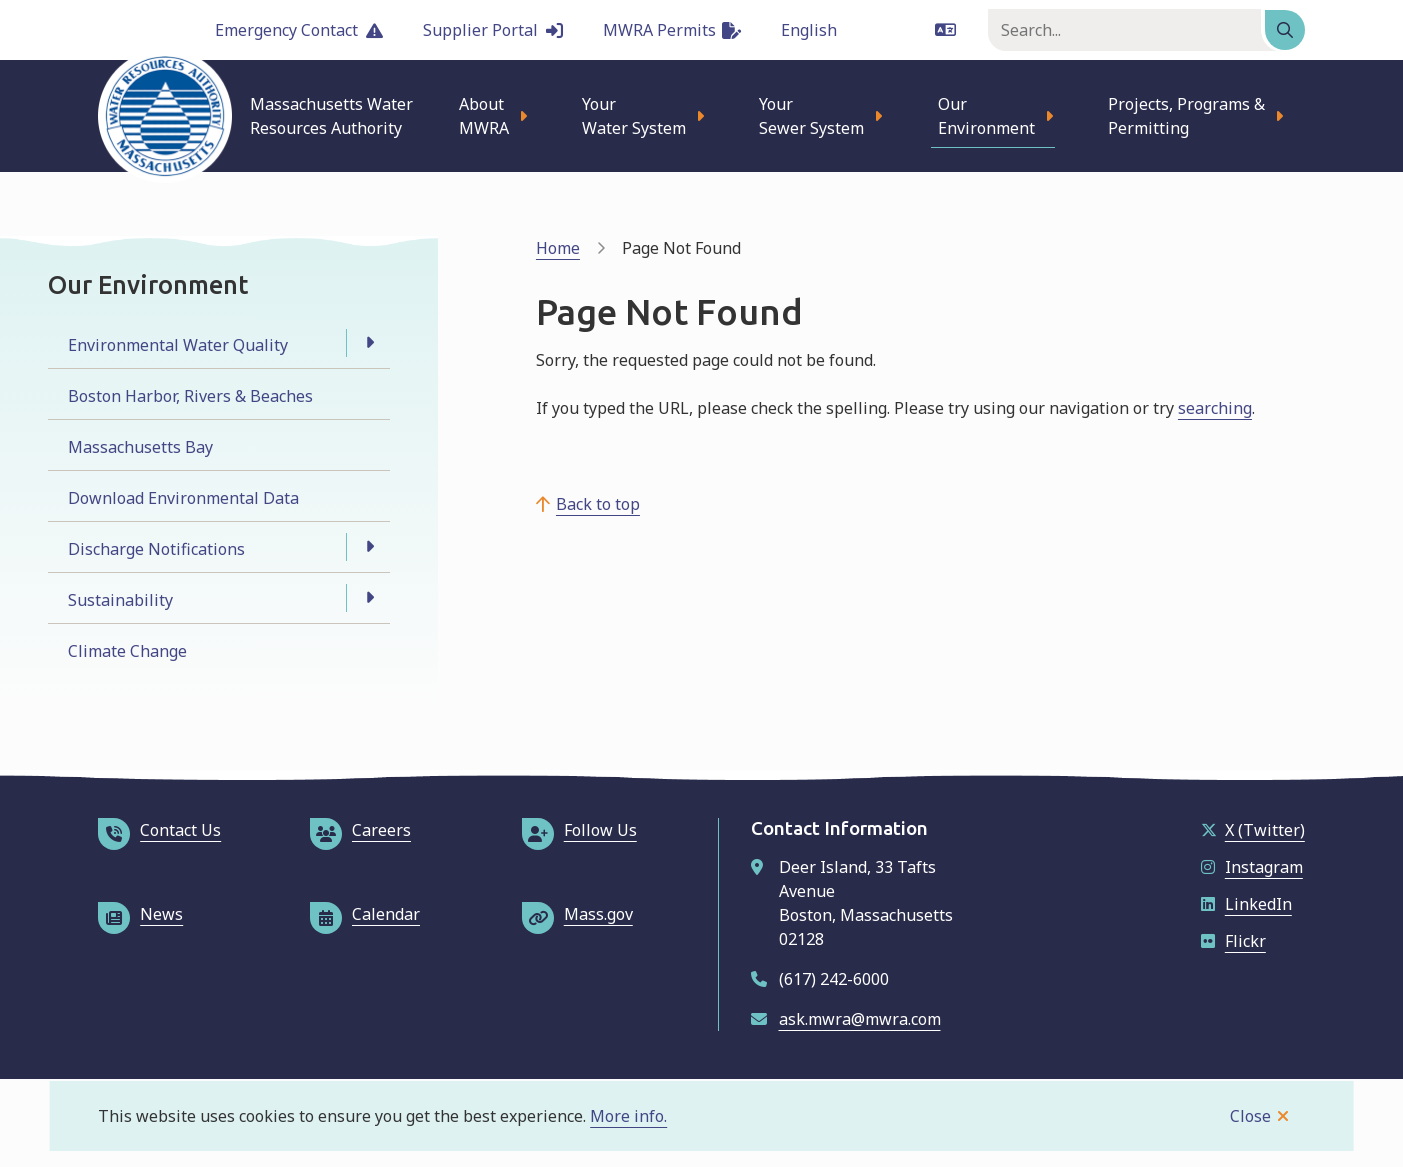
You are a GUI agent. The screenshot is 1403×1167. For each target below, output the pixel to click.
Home (558, 248)
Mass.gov (577, 914)
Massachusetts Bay (140, 447)
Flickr (1233, 941)
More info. (628, 1116)
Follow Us (579, 830)
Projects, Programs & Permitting (1186, 116)
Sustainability (120, 600)
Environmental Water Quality (178, 345)
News (140, 914)
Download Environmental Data (183, 498)
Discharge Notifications (156, 549)
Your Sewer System (811, 116)
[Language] (868, 30)
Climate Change (127, 651)
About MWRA (484, 116)
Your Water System (634, 116)
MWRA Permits (672, 30)
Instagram (1252, 867)
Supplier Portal (493, 30)
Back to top (598, 504)
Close (1250, 1116)
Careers (360, 830)
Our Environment (986, 116)
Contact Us (159, 830)
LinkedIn (1246, 904)
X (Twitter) (1253, 830)
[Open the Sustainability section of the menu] (370, 598)
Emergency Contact (299, 30)
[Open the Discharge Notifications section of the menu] (370, 547)
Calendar (365, 914)
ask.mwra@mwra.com (860, 1019)
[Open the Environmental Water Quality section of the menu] (370, 343)
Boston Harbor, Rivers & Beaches (190, 396)
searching (1215, 408)
